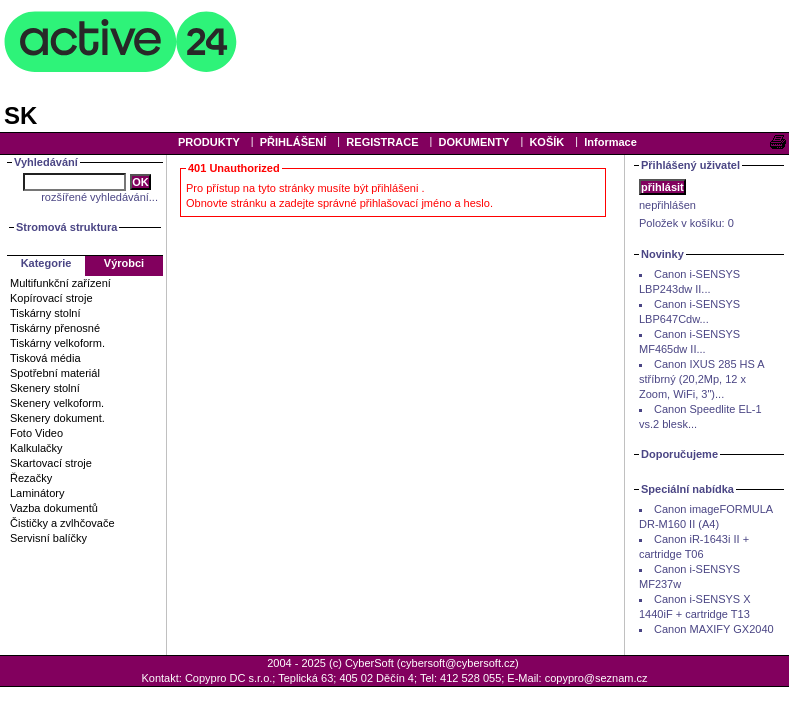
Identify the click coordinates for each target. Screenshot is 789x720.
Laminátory (37, 493)
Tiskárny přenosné (55, 328)
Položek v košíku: (686, 223)
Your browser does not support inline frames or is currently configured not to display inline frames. (394, 65)
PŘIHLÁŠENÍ (293, 142)
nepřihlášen (667, 205)
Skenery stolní (45, 388)
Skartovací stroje (51, 463)
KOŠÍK (546, 142)
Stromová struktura (66, 227)
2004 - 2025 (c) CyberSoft (330, 663)
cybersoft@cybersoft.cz (458, 663)
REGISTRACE (382, 142)
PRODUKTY (209, 142)
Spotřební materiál (55, 373)
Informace (610, 142)
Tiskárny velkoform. (57, 343)
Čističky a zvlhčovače (62, 523)
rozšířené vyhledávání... (99, 197)
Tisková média (45, 358)
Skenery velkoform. (57, 403)
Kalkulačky (36, 448)
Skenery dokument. (57, 418)
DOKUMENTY (473, 142)
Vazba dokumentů (54, 508)
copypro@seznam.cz (596, 678)
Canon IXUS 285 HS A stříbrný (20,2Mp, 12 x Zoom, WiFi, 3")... (701, 379)
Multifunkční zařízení (60, 283)
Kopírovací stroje (51, 298)
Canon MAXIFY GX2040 (714, 629)
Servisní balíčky (48, 538)
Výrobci (124, 263)
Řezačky (31, 478)
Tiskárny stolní (45, 313)
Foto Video (36, 433)
